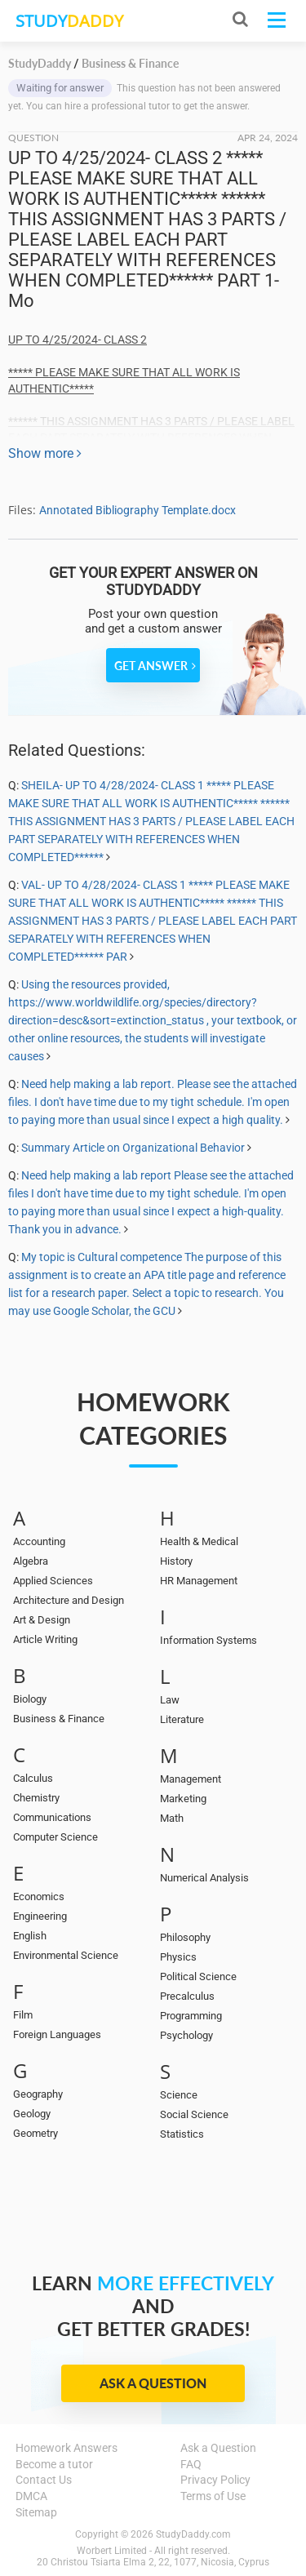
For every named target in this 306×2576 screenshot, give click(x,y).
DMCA (31, 2496)
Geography (38, 2094)
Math (172, 1818)
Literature (182, 1719)
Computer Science (55, 1837)
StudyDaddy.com (193, 2534)
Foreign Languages (57, 2034)
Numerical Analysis (204, 1878)
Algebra (30, 1561)
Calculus (33, 1778)
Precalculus (187, 1996)
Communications (52, 1817)
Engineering (40, 1916)
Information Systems (208, 1640)
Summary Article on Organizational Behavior (133, 1147)
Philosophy (185, 1937)
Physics (178, 1957)
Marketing (183, 1798)
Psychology (186, 2035)
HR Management (198, 1580)
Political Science (198, 1976)
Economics (38, 1896)
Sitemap (36, 2512)
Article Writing (45, 1639)
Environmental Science (65, 1955)
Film (23, 2015)
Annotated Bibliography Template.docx (137, 510)
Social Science (194, 2114)
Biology (30, 1699)
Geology (32, 2113)
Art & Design (41, 1620)
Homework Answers (67, 2447)
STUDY (69, 21)
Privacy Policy (215, 2479)
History (176, 1561)
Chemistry (36, 1798)
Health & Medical (199, 1541)
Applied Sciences (53, 1580)
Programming (191, 2016)
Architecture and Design (68, 1600)
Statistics (182, 2134)
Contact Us (44, 2479)
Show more (45, 453)
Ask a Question (153, 2383)
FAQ (191, 2464)
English (30, 1936)
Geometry (35, 2133)
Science (178, 2095)
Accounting (39, 1541)
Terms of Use (213, 2496)
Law (170, 1700)
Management (190, 1779)
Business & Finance (58, 1718)
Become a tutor (54, 2464)
